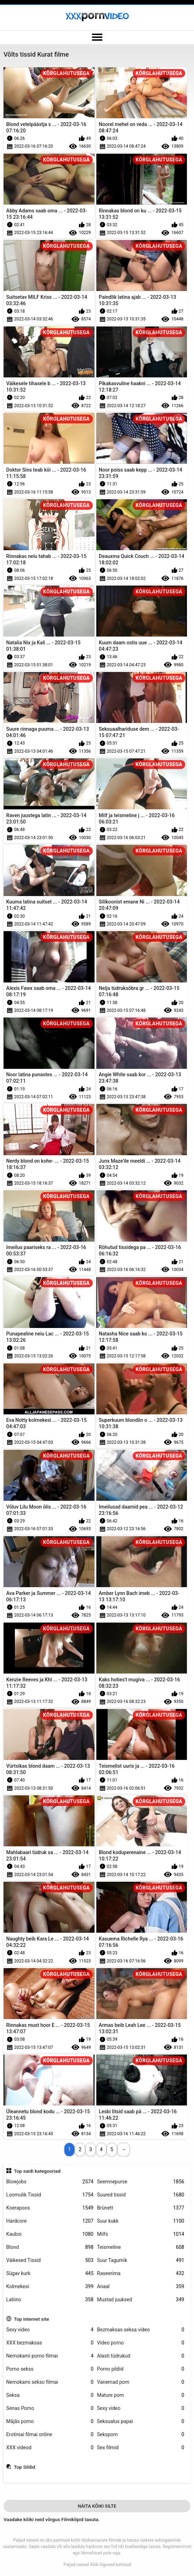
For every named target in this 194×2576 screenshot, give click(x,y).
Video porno (140, 2343)
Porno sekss (49, 2369)
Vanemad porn (140, 2382)
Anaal (140, 2287)
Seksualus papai (140, 2421)
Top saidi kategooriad (37, 2171)
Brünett (140, 2208)
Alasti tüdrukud (140, 2356)
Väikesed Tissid (49, 2260)
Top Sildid (24, 2467)
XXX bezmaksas (49, 2343)
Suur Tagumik (140, 2260)
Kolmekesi (49, 2287)
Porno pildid (140, 2369)
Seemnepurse (140, 2182)
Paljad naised (76, 2564)
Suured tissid (140, 2195)
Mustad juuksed (140, 2300)
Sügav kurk (49, 2273)
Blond (49, 2247)
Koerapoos (49, 2208)
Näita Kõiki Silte (97, 2506)
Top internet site (31, 2319)
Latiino (49, 2300)
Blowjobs (49, 2182)
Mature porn (140, 2395)
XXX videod (49, 2448)
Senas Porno (49, 2408)
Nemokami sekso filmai (49, 2382)
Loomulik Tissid (49, 2195)
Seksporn (140, 2435)
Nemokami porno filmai (49, 2356)
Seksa (49, 2395)
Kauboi (49, 2234)
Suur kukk (140, 2221)
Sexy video (49, 2330)
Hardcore (49, 2221)
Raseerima (140, 2273)
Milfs (140, 2234)
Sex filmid (140, 2448)
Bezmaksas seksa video (140, 2330)
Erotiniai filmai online (49, 2435)
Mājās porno (49, 2421)
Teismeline (140, 2247)
